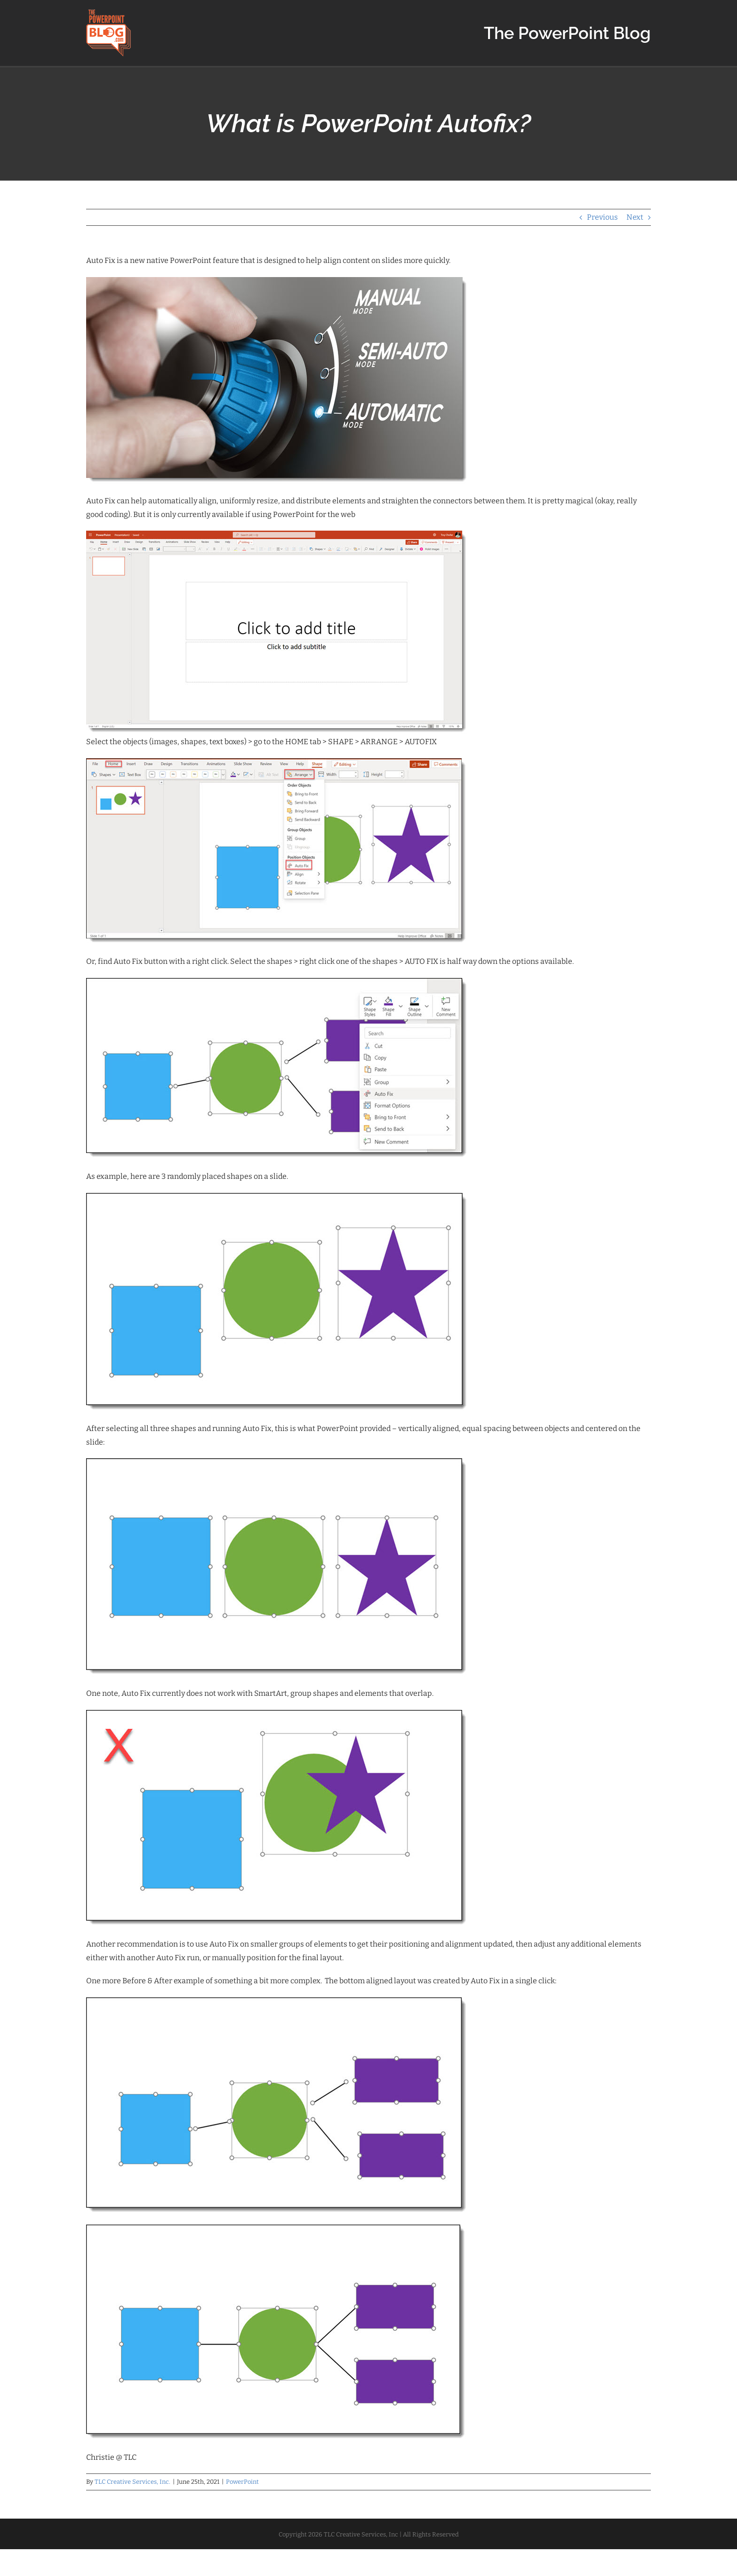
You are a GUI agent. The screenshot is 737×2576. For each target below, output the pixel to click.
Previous (602, 217)
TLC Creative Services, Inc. (132, 2481)
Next (634, 217)
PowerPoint (242, 2481)
